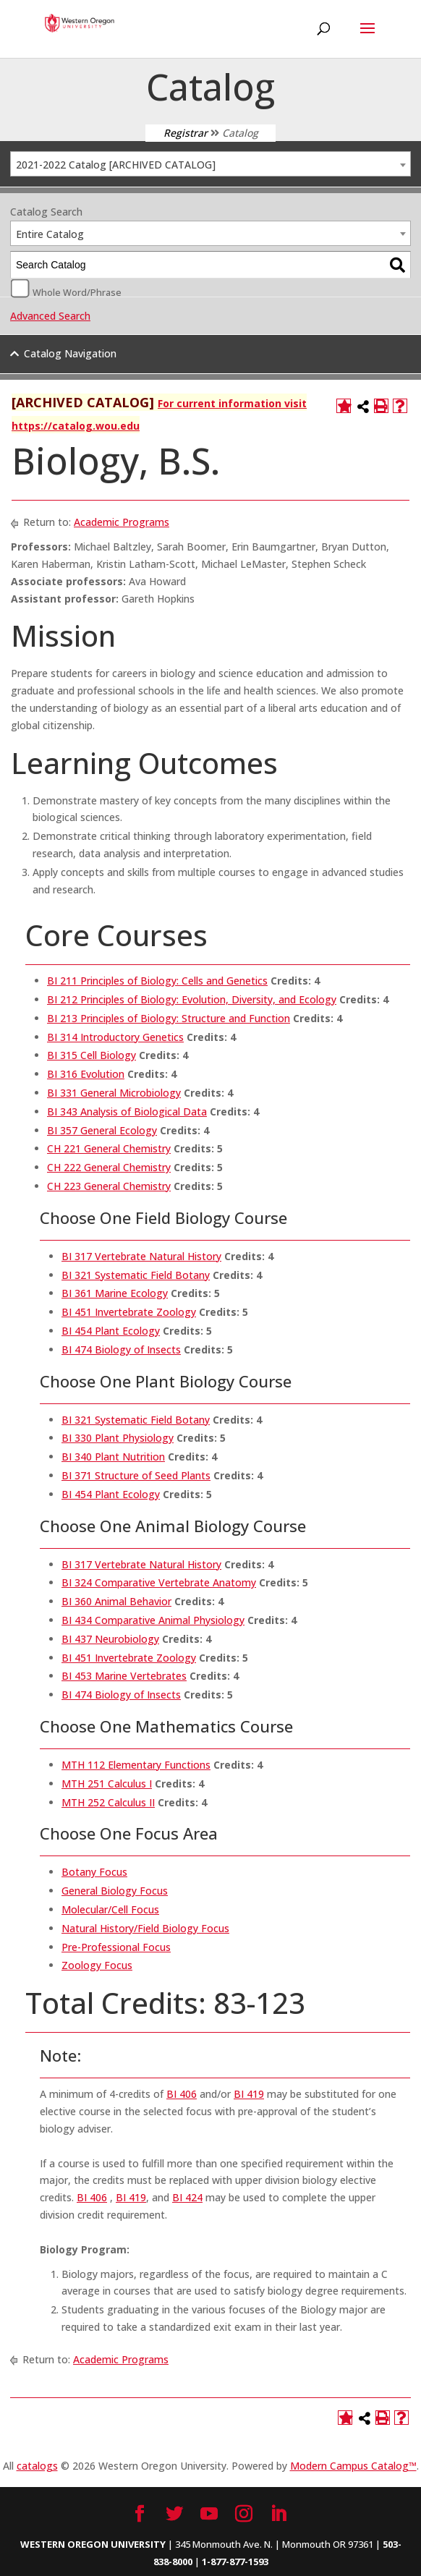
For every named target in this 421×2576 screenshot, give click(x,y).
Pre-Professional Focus (116, 1947)
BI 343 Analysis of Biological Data (127, 1111)
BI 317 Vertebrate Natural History (141, 1256)
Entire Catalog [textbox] (50, 234)
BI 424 (187, 2197)
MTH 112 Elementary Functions (135, 1765)
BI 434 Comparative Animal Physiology (152, 1620)
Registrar (185, 133)
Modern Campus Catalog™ (353, 2466)
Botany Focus (94, 1872)
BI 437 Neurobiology (110, 1639)
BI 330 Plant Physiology (117, 1438)
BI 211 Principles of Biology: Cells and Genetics (157, 980)
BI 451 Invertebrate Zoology (128, 1312)
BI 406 (181, 2094)
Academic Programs (121, 522)
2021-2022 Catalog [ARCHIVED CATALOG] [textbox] (116, 164)
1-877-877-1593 (235, 2561)
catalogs (37, 2466)
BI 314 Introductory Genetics (115, 1037)
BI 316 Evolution (85, 1074)
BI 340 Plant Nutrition (113, 1456)
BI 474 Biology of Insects (121, 1349)
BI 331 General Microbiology (114, 1093)
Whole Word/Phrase (77, 291)
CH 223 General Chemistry (109, 1186)
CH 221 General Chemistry (109, 1148)
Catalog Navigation (70, 353)
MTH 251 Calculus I (106, 1783)
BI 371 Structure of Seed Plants (135, 1475)
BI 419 (249, 2094)
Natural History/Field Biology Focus (145, 1928)
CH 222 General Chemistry (109, 1167)
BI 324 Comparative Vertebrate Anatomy (158, 1582)
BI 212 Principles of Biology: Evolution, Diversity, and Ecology (191, 999)
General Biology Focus (114, 1890)
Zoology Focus (96, 1965)
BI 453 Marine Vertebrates (124, 1676)
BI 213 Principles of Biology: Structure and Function (168, 1018)
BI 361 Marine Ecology (114, 1293)
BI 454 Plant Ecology (110, 1331)
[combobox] (210, 164)
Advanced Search (50, 316)
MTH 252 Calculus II (108, 1802)
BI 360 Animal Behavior (116, 1601)
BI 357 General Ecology (102, 1130)
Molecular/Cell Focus (110, 1909)
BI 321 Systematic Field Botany (135, 1275)
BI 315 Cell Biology (91, 1055)
